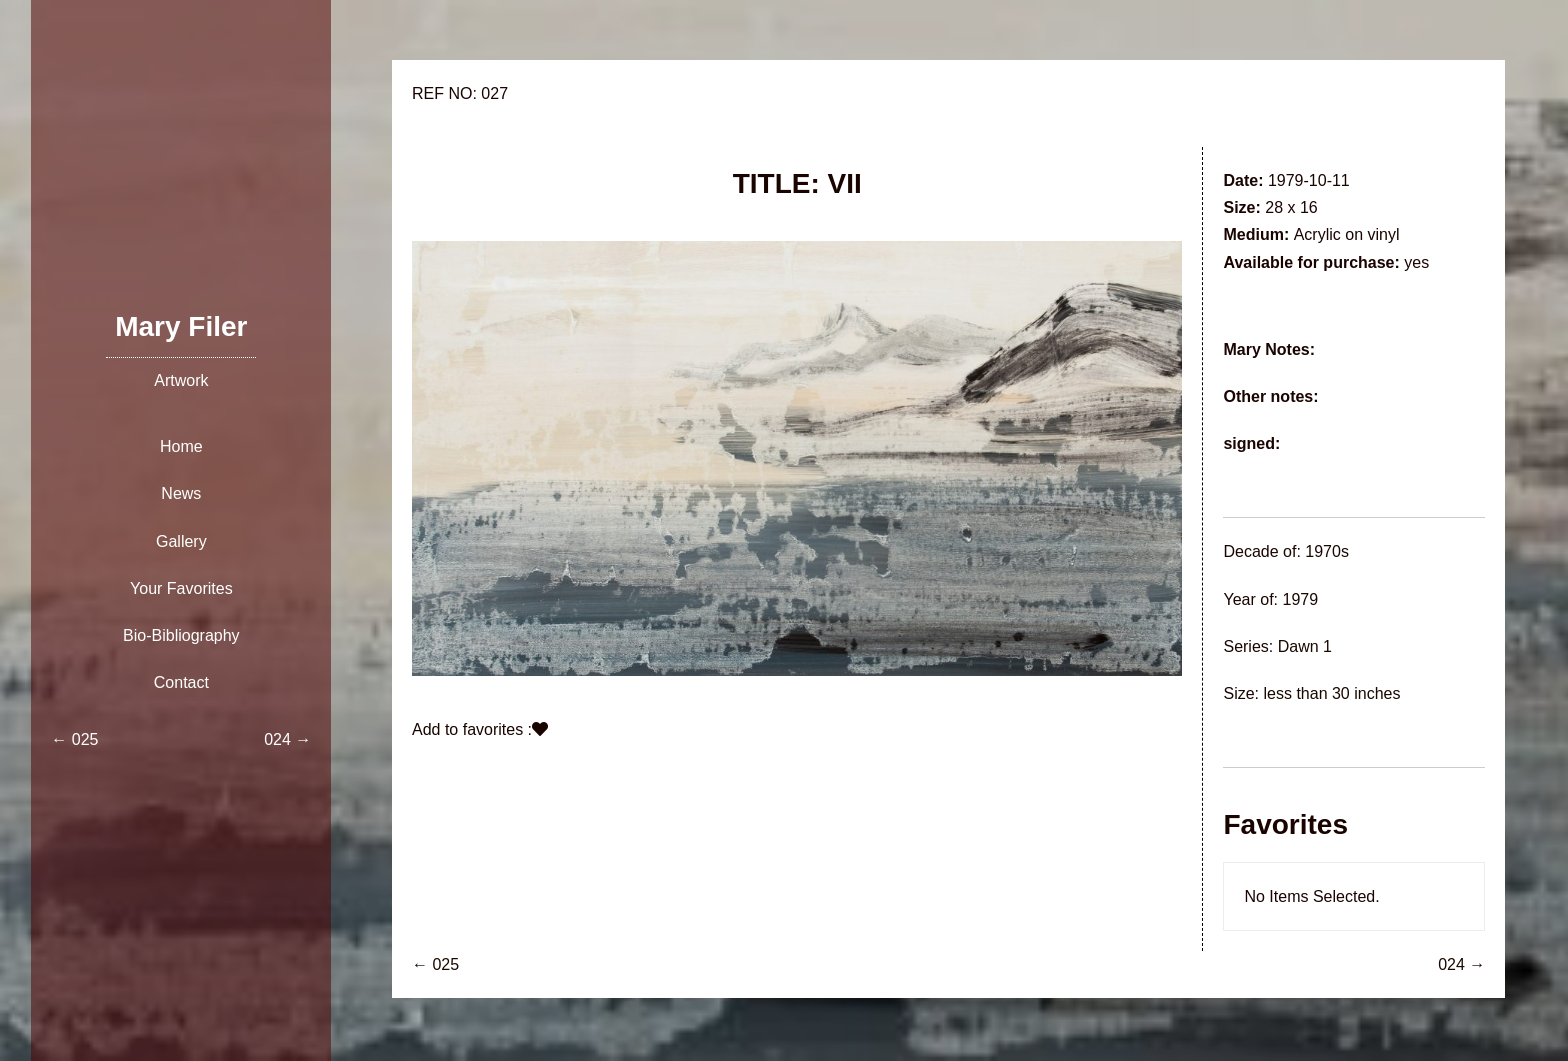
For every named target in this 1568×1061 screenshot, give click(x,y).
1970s (1327, 551)
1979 (1300, 599)
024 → (1461, 964)
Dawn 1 (1305, 646)
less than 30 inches (1331, 693)
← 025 (435, 964)
